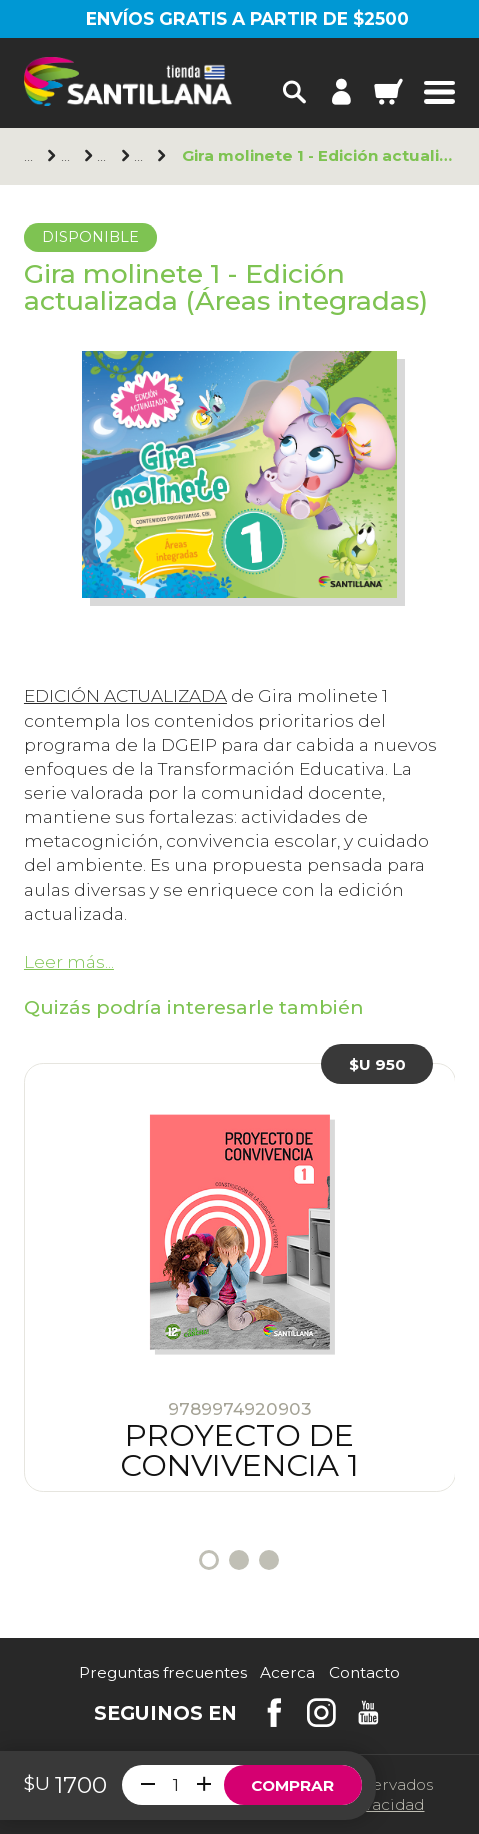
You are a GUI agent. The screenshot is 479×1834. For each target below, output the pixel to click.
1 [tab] (209, 1560)
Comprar (292, 1785)
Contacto (364, 1672)
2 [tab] (239, 1560)
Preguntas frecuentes (163, 1672)
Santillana (68, 156)
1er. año (141, 156)
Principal (31, 156)
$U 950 (377, 1064)
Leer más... (69, 961)
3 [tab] (269, 1560)
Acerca (287, 1672)
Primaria (104, 156)
